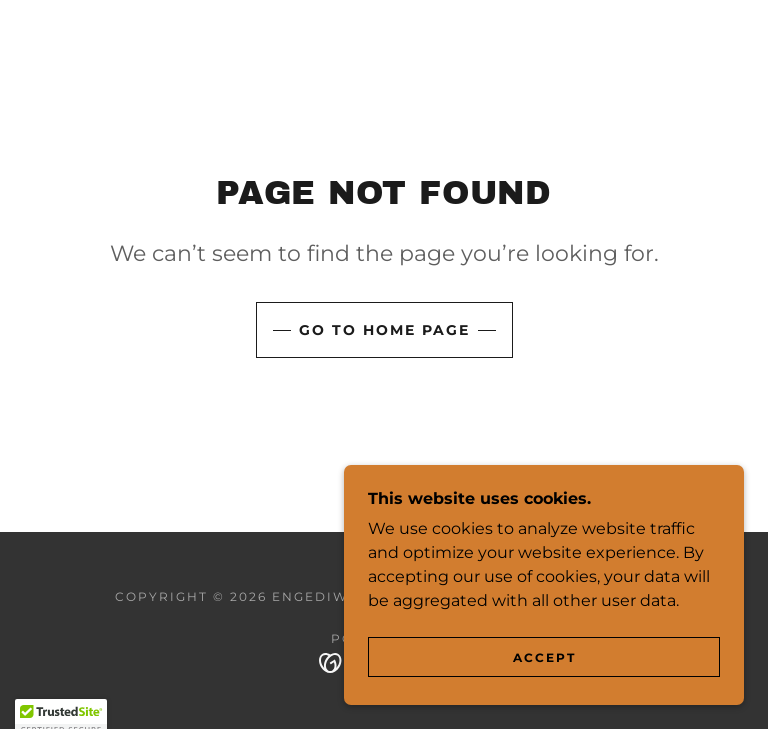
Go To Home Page (384, 330)
